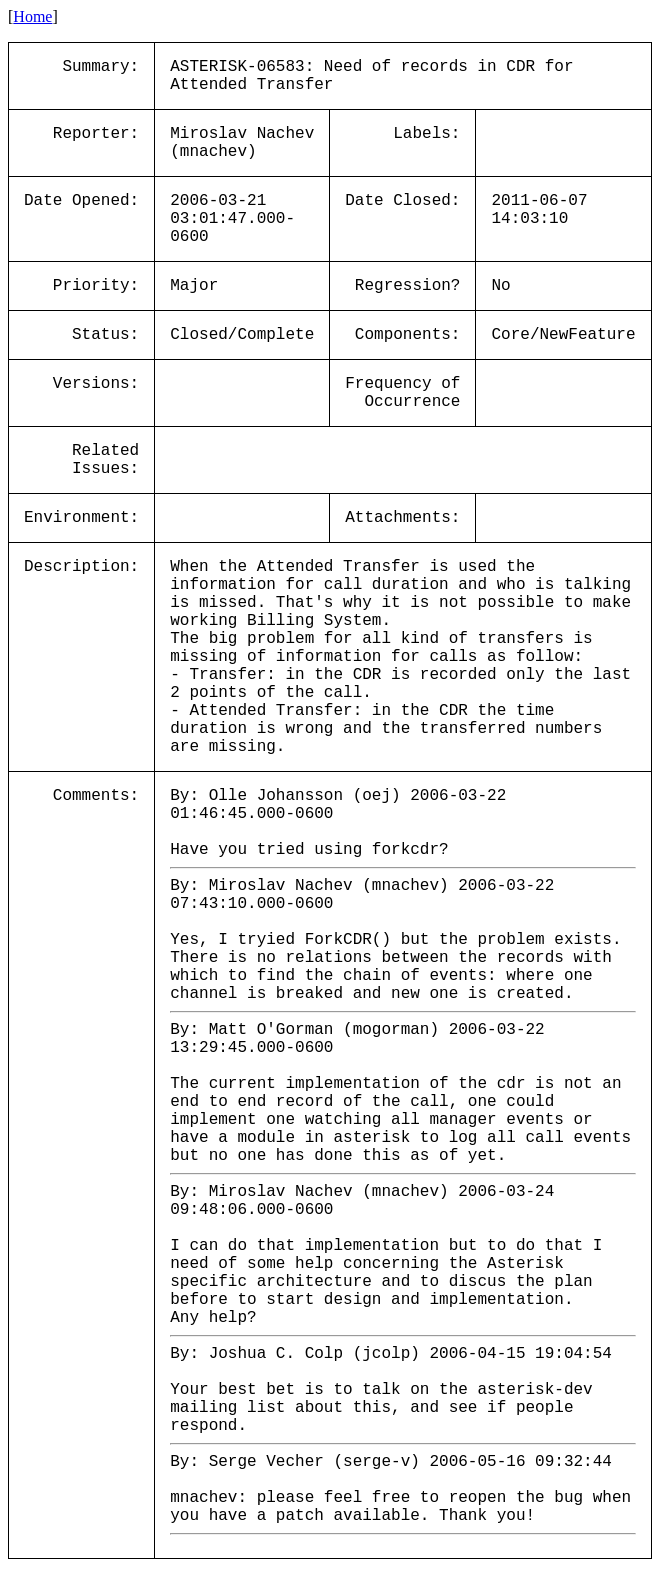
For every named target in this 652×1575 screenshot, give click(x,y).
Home (32, 16)
